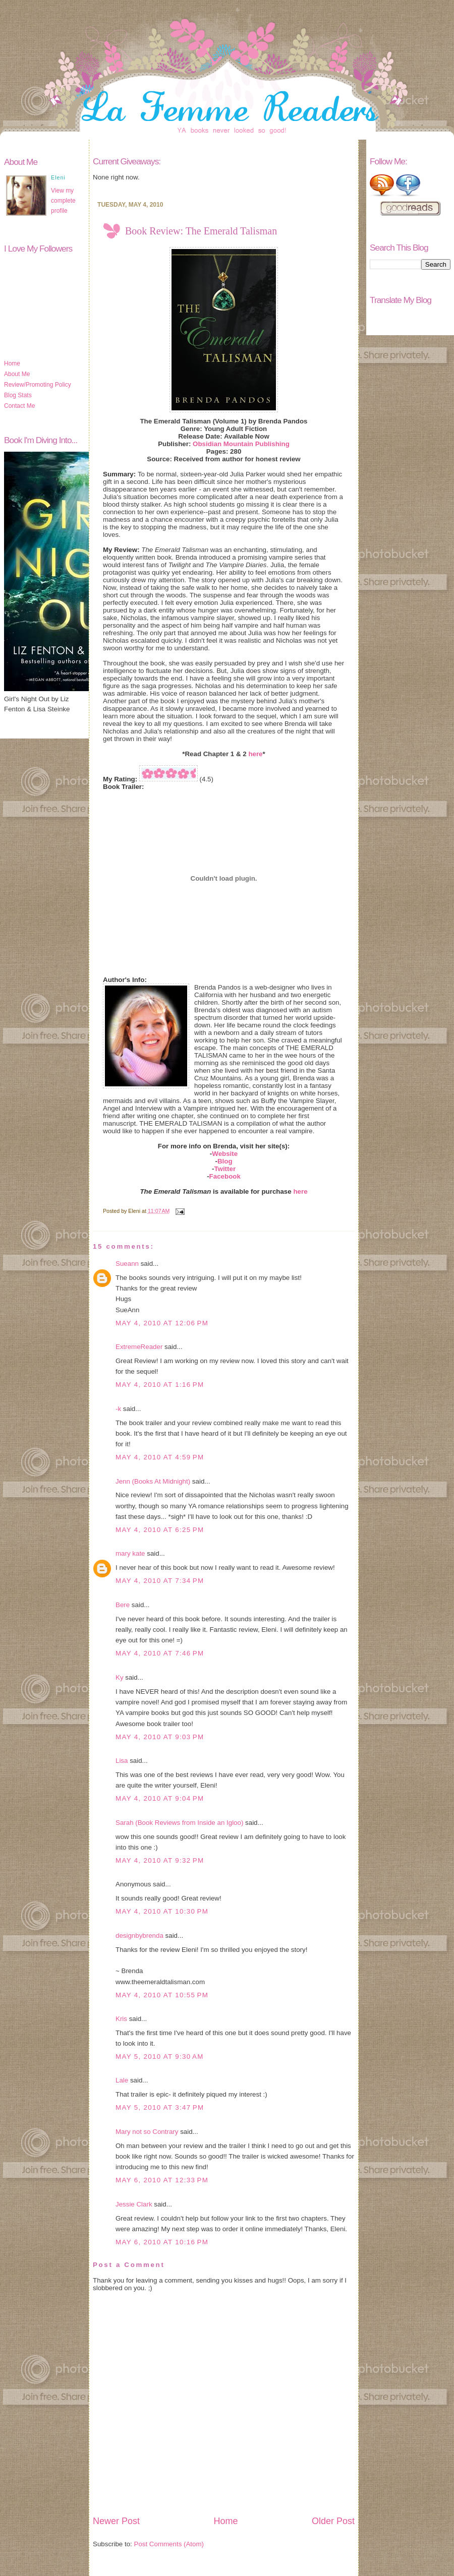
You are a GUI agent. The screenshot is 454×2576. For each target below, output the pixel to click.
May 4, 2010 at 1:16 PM (160, 1384)
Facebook (225, 1176)
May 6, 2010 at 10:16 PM (162, 2242)
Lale (122, 2080)
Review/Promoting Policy (37, 384)
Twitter (225, 1169)
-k (118, 1409)
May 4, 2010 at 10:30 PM (162, 1911)
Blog (225, 1161)
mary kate (130, 1553)
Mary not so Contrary (147, 2131)
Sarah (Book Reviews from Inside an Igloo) (179, 1822)
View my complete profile (63, 200)
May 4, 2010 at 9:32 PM (160, 1860)
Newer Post (116, 2521)
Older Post (333, 2521)
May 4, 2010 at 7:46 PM (160, 1653)
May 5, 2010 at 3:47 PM (160, 2107)
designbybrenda (139, 1935)
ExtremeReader (139, 1347)
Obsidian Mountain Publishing (241, 444)
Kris (121, 2018)
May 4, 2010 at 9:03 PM (160, 1737)
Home (12, 363)
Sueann (127, 1263)
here (255, 754)
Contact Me (19, 405)
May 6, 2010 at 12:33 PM (162, 2180)
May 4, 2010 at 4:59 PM (160, 1457)
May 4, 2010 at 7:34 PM (160, 1580)
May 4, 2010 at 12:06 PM (162, 1323)
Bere (123, 1605)
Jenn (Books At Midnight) (153, 1481)
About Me (17, 374)
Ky (120, 1677)
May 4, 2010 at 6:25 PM (160, 1530)
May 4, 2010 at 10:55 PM (162, 1995)
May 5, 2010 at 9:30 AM (160, 2056)
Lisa (122, 1760)
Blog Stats (18, 395)
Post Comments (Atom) (169, 2544)
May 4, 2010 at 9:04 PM (160, 1798)
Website (225, 1153)
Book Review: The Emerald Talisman (201, 230)
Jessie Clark (134, 2204)
